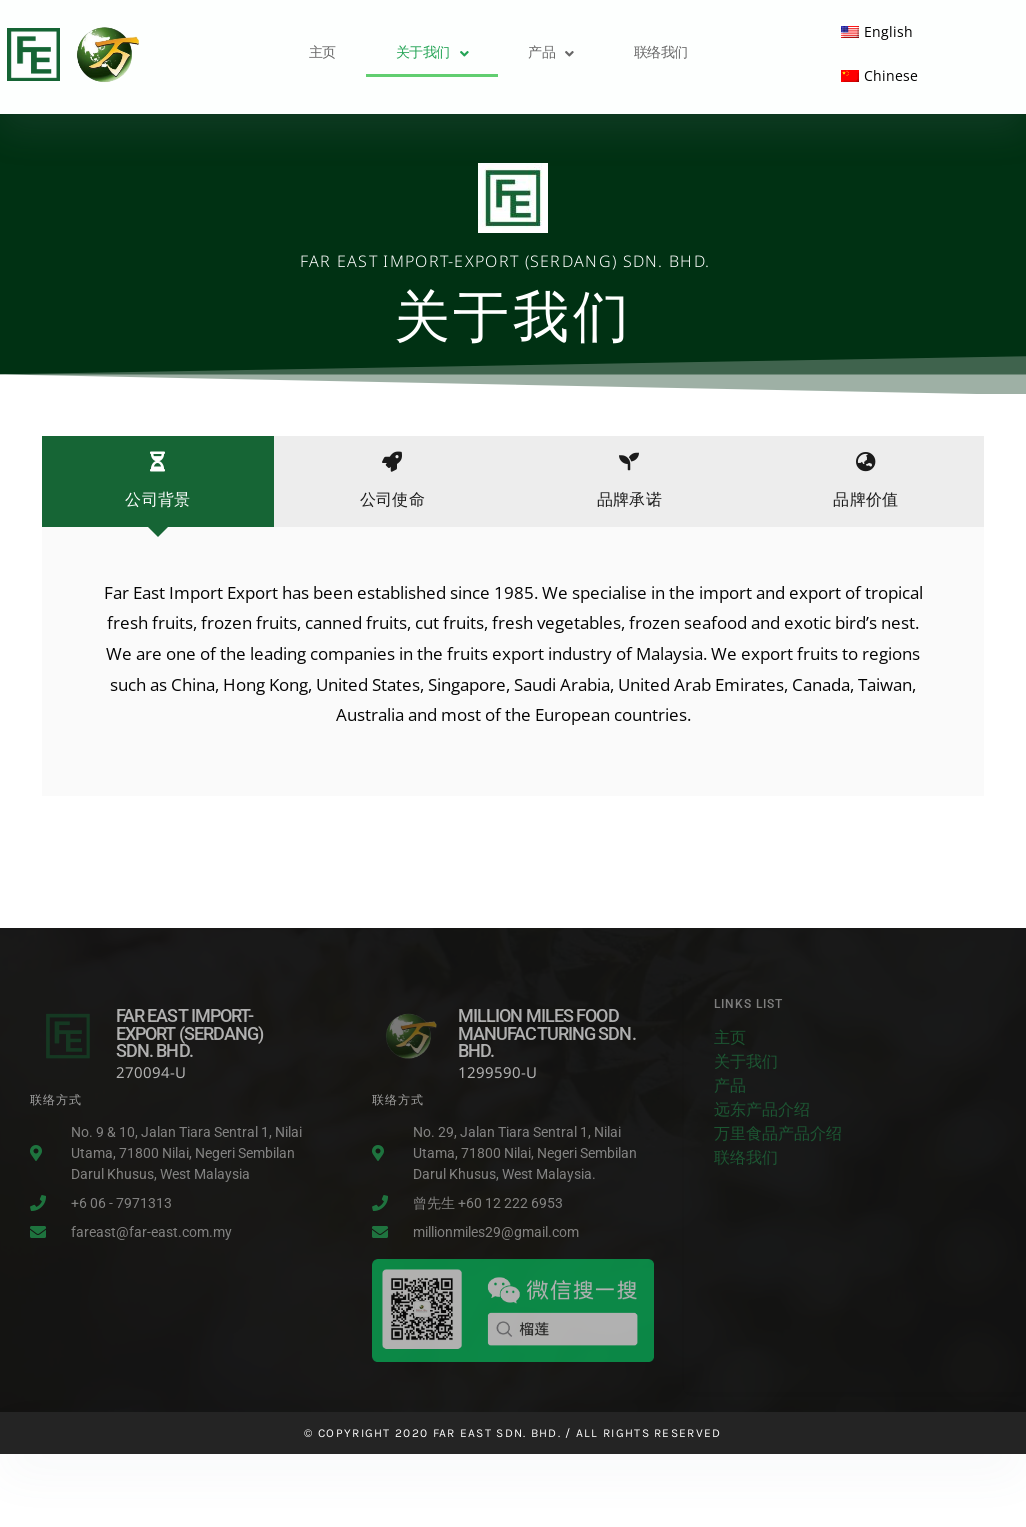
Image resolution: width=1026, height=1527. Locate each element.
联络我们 (661, 53)
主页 (322, 53)
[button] (432, 54)
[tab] (158, 481)
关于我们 (432, 53)
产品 (551, 53)
